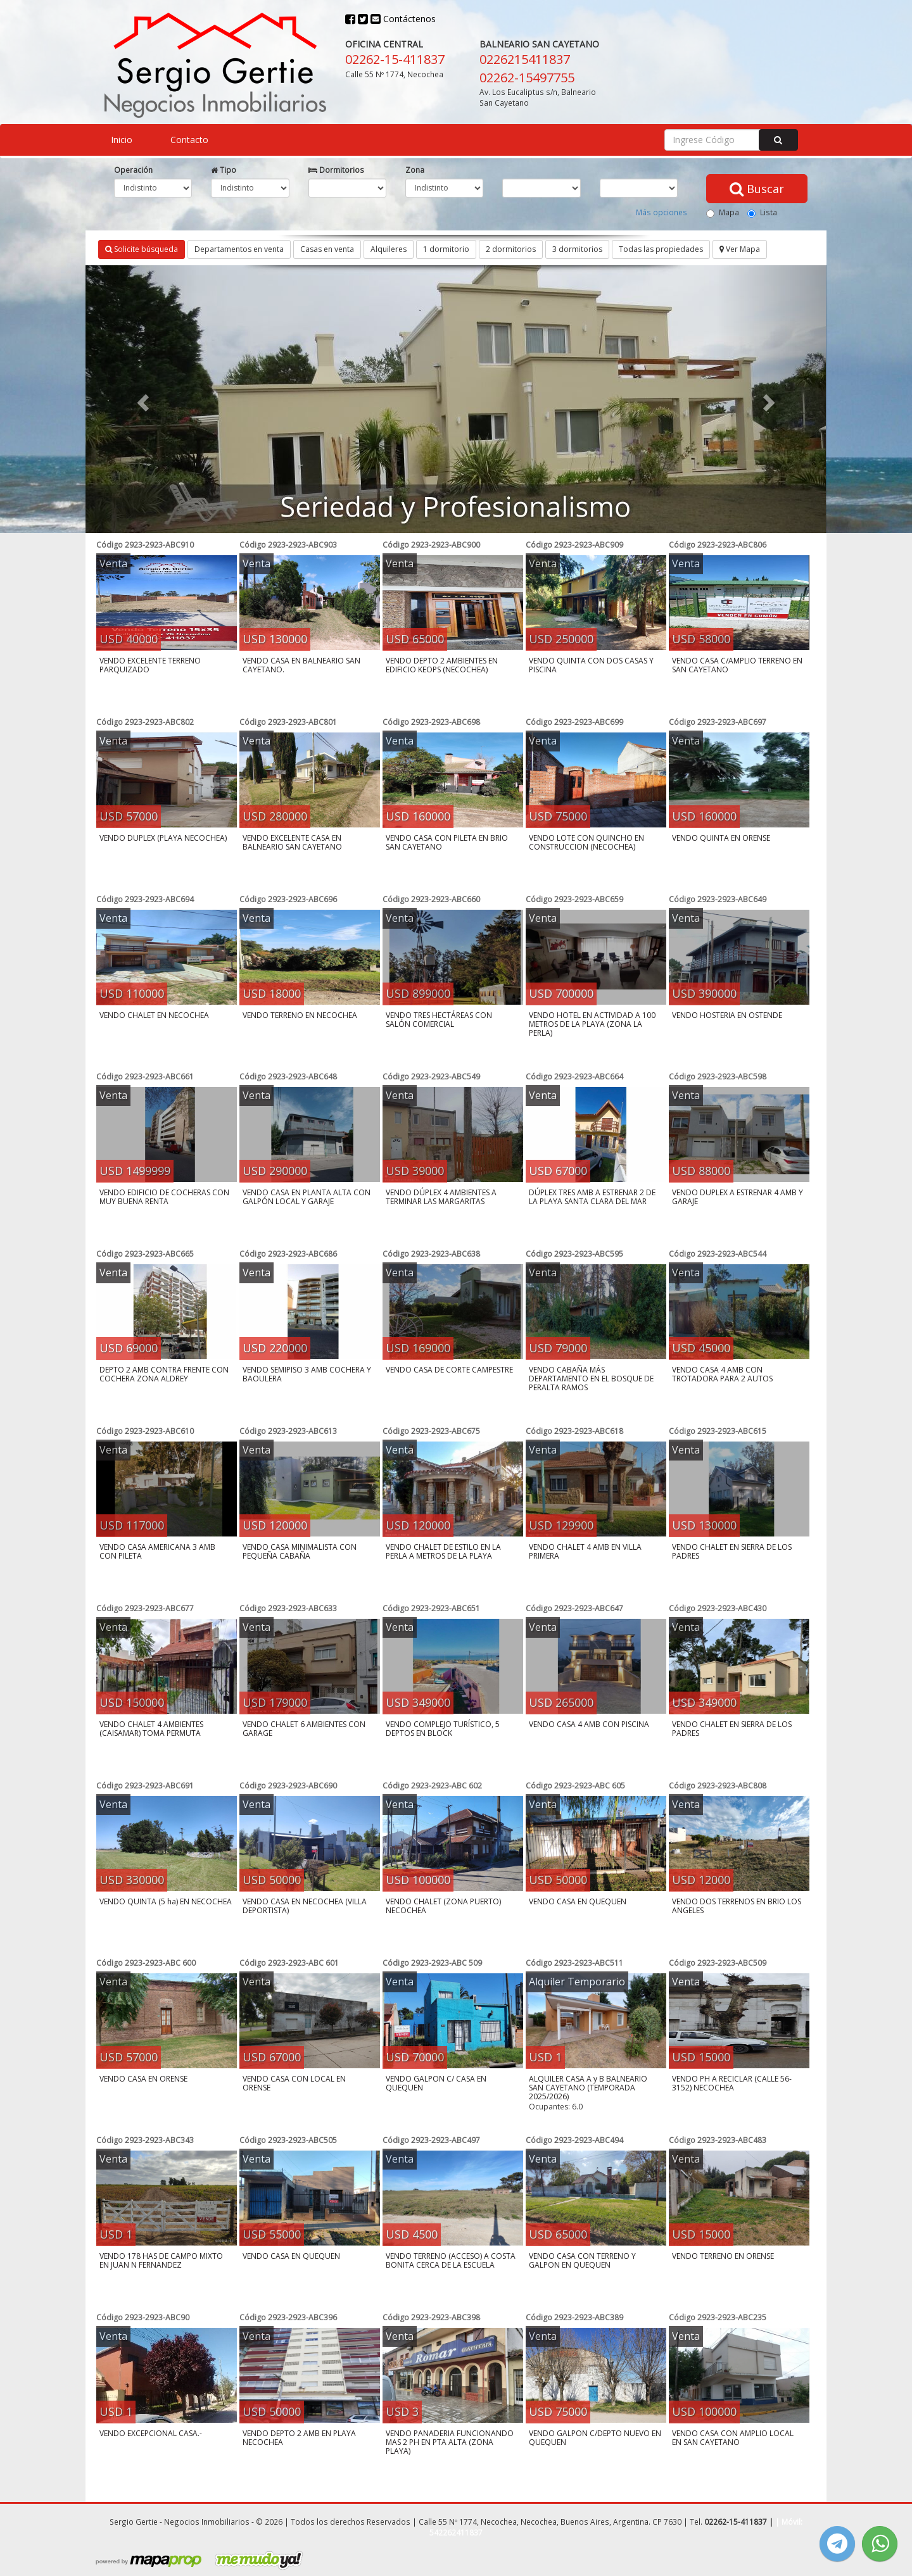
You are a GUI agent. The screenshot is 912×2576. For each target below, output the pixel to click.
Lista (762, 212)
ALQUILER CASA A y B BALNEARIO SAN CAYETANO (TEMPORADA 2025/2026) (588, 2087)
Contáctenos (403, 19)
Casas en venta (327, 249)
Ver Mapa (739, 249)
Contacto (189, 140)
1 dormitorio (446, 249)
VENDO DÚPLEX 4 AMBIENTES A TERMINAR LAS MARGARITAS (441, 1197)
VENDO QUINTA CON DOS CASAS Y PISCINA (591, 665)
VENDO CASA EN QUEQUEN (577, 1901)
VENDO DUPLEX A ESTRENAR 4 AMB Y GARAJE (737, 1197)
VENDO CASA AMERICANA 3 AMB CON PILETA (157, 1551)
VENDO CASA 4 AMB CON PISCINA (589, 1724)
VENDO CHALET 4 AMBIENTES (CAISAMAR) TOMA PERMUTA (151, 1728)
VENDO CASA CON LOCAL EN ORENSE (294, 2083)
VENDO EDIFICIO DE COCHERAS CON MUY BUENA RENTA (164, 1197)
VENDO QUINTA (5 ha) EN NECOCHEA (165, 1901)
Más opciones (661, 212)
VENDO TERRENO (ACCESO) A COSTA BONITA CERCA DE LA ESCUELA (451, 2260)
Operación (133, 170)
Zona (414, 170)
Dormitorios (336, 170)
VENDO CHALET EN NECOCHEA (154, 1015)
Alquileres (388, 249)
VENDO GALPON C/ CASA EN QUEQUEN (436, 2083)
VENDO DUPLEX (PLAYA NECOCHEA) (163, 837)
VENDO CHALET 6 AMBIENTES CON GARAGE (304, 1728)
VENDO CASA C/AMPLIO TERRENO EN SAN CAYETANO (737, 665)
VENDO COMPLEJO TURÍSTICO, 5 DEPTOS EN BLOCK (443, 1728)
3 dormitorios (577, 249)
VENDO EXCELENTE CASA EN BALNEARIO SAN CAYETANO (292, 842)
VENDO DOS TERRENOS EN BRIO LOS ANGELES (736, 1906)
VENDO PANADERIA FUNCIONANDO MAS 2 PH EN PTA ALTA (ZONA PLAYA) (450, 2442)
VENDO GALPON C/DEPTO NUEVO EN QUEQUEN (595, 2437)
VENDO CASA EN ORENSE (143, 2078)
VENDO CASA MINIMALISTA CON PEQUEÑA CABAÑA (300, 1551)
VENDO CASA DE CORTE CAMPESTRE (449, 1369)
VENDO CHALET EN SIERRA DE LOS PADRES (732, 1551)
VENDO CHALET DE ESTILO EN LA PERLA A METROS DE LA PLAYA (443, 1551)
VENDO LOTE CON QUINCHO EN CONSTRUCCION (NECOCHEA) (586, 842)
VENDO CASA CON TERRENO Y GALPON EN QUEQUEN (582, 2260)
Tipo (223, 170)
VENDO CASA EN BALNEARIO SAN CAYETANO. (301, 665)
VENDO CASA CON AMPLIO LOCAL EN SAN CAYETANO (733, 2437)
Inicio (121, 140)
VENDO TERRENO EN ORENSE (723, 2256)
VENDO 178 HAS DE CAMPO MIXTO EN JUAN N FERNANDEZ (161, 2260)
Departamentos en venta (239, 249)
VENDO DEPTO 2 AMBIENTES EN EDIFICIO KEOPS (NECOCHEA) (442, 665)
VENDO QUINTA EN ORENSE (721, 837)
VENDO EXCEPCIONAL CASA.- (150, 2433)
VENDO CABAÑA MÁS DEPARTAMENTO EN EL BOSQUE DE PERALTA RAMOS (591, 1378)
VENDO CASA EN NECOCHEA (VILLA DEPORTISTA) (305, 1906)
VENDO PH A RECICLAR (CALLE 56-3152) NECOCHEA (732, 2083)
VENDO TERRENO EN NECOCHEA (300, 1015)
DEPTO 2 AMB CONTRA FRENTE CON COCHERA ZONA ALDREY (164, 1374)
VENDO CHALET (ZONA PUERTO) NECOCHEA (443, 1906)
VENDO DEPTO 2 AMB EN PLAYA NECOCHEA (299, 2437)
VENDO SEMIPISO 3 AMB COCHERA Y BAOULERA (307, 1374)
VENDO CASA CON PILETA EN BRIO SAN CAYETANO (447, 842)
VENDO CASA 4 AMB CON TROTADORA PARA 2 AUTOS (722, 1374)
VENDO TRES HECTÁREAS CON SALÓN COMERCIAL (439, 1019)
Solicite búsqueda (141, 249)
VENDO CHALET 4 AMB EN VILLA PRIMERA (585, 1551)
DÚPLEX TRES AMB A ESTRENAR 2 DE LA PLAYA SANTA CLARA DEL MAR (592, 1197)
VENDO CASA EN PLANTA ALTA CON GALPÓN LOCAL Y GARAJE (306, 1197)
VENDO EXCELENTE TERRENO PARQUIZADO (150, 665)
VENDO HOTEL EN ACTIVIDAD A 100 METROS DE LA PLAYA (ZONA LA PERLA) (592, 1024)
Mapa (722, 212)
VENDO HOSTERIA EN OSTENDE (727, 1015)
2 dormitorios (511, 249)
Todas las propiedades (661, 249)
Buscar (757, 188)
